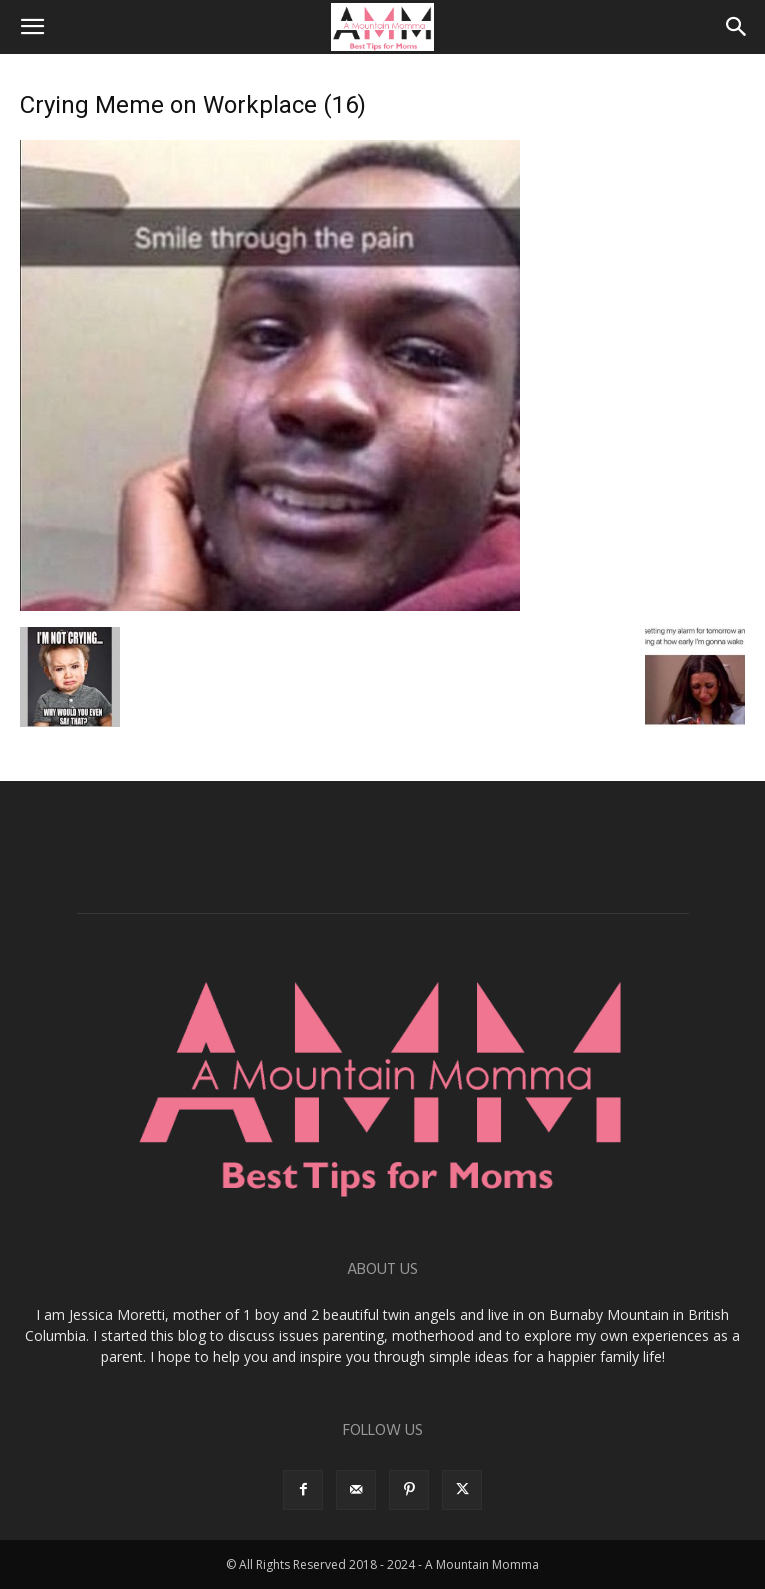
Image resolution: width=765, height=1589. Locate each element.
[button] (32, 27)
